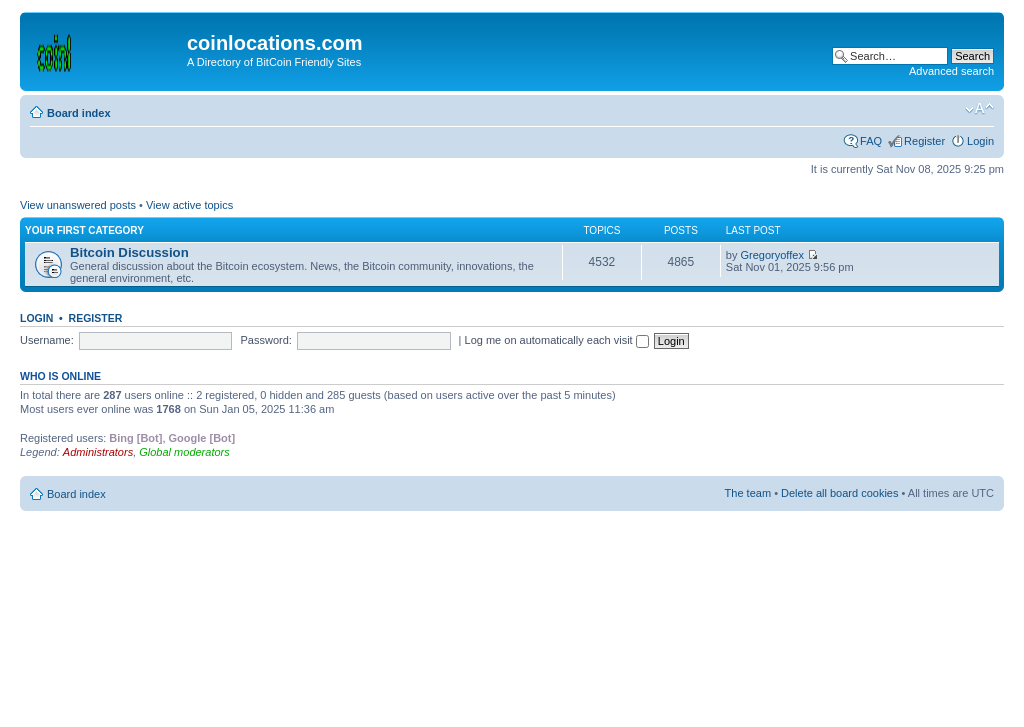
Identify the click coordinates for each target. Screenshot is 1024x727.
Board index (79, 113)
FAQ (871, 141)
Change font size (979, 109)
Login (980, 141)
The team (748, 493)
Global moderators (184, 452)
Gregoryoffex (772, 255)
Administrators (98, 452)
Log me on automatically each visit (557, 340)
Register (924, 141)
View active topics (189, 205)
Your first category (84, 230)
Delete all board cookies (839, 493)
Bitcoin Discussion (129, 252)
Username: (47, 340)
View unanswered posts (78, 205)
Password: (266, 340)
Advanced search (951, 71)
